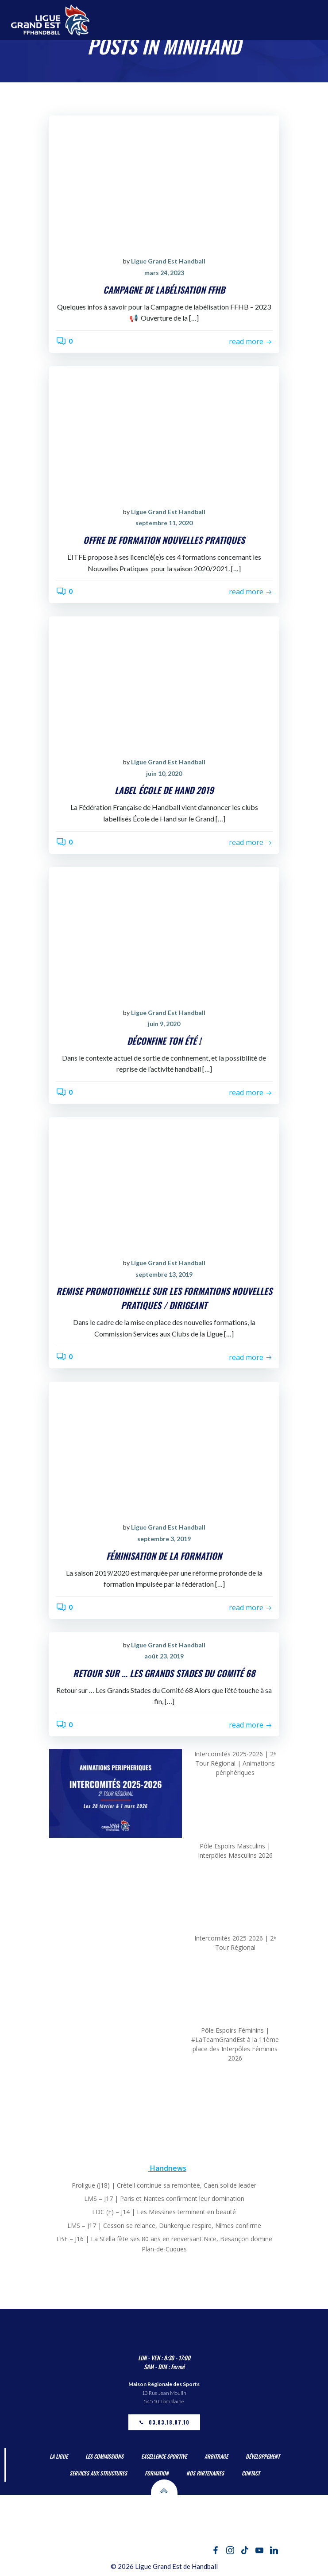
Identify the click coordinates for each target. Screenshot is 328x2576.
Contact (251, 2473)
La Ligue (59, 2456)
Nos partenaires (205, 2473)
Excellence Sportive (164, 2456)
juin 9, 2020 (164, 1023)
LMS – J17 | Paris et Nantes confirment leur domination (164, 2198)
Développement (263, 2456)
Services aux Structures (98, 2473)
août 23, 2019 (164, 1656)
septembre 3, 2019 (164, 1538)
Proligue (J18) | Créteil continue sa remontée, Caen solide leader (164, 2185)
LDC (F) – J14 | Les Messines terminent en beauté (164, 2212)
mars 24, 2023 (164, 272)
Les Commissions (104, 2456)
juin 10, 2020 (164, 773)
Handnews (168, 2168)
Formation (157, 2473)
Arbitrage (216, 2456)
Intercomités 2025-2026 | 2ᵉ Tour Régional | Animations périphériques (235, 1763)
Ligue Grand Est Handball (168, 261)
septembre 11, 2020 (164, 523)
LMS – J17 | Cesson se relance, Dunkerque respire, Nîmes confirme (164, 2225)
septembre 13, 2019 (164, 1274)
